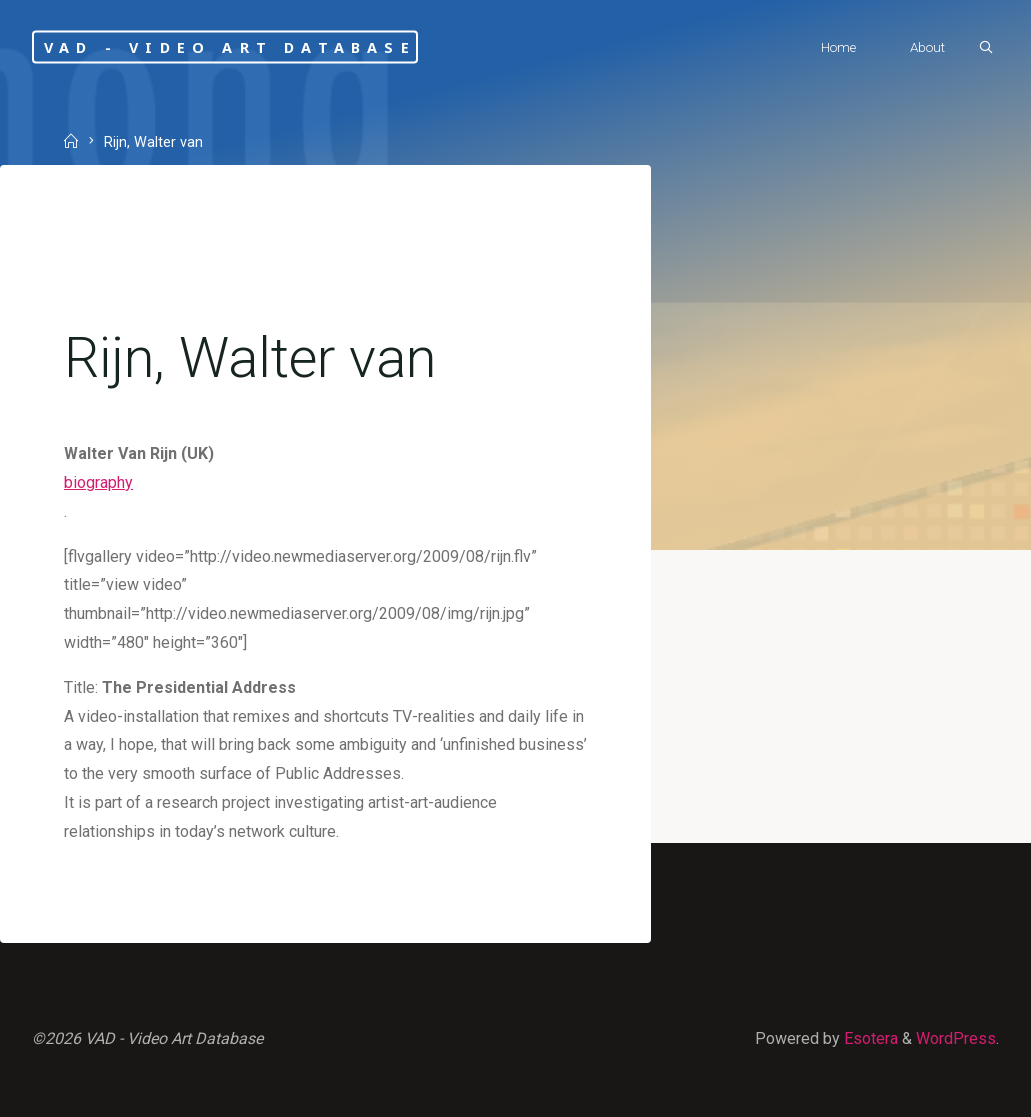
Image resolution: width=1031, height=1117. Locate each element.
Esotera (869, 1038)
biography (98, 482)
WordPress (956, 1038)
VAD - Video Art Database (230, 46)
